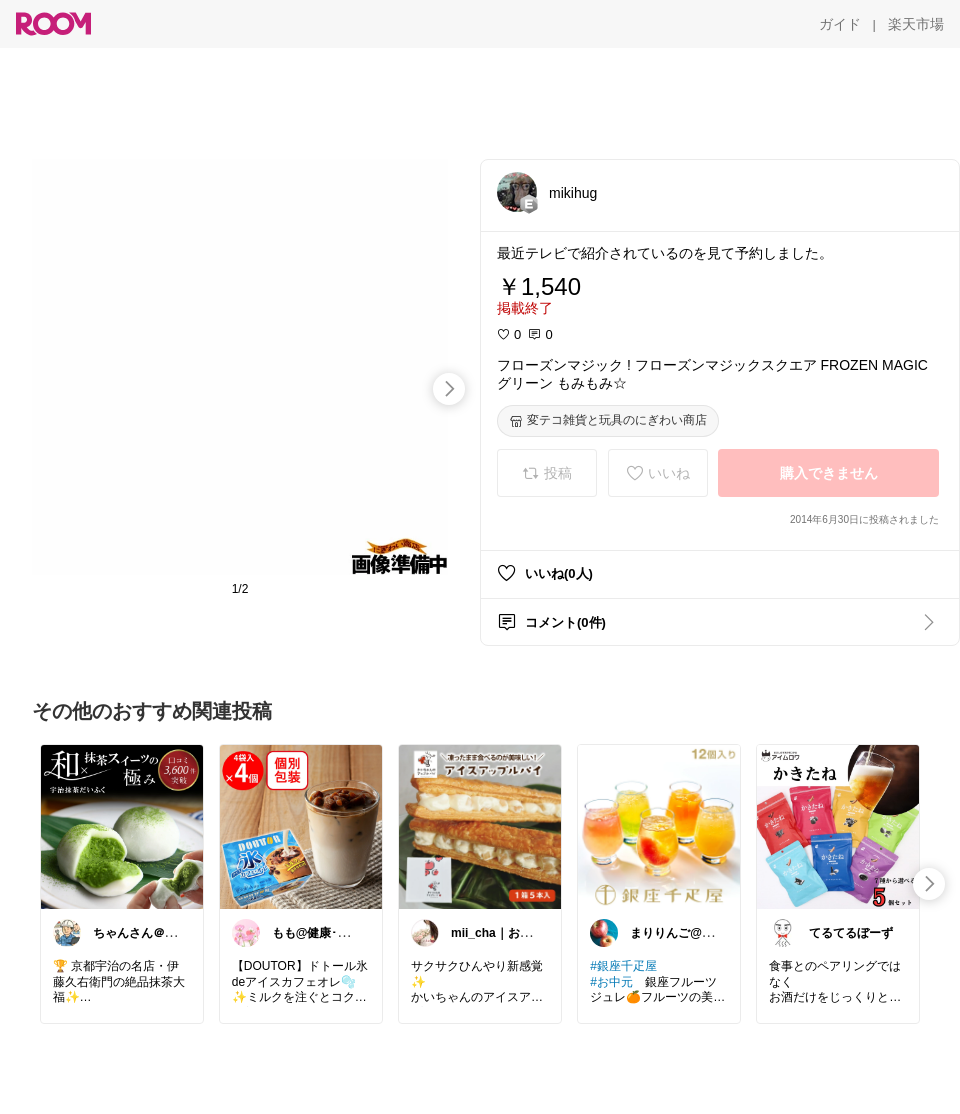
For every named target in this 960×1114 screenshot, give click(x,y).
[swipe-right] (449, 389)
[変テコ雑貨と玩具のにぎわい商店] (608, 421)
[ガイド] (840, 24)
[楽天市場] (916, 24)
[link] (122, 826)
